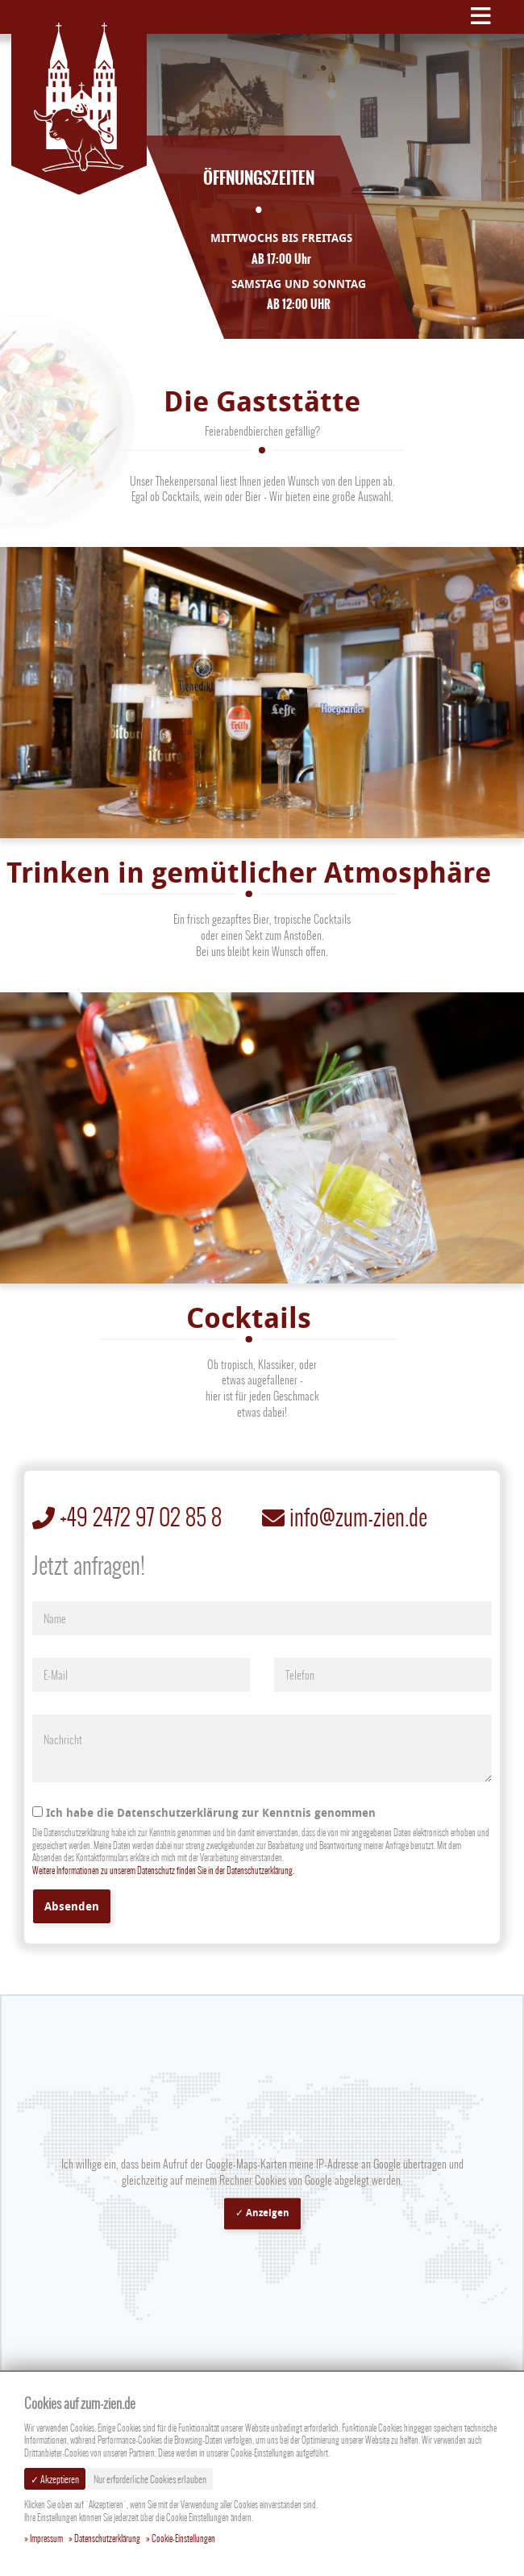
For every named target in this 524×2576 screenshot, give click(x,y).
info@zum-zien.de (344, 1517)
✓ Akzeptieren (55, 2479)
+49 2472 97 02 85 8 (127, 1517)
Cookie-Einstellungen (183, 2538)
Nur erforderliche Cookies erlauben (150, 2479)
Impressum (46, 2538)
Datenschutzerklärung (107, 2538)
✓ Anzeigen (262, 2213)
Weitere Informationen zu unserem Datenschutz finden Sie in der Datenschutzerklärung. (163, 1870)
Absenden (71, 1906)
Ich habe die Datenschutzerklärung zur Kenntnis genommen (204, 1812)
